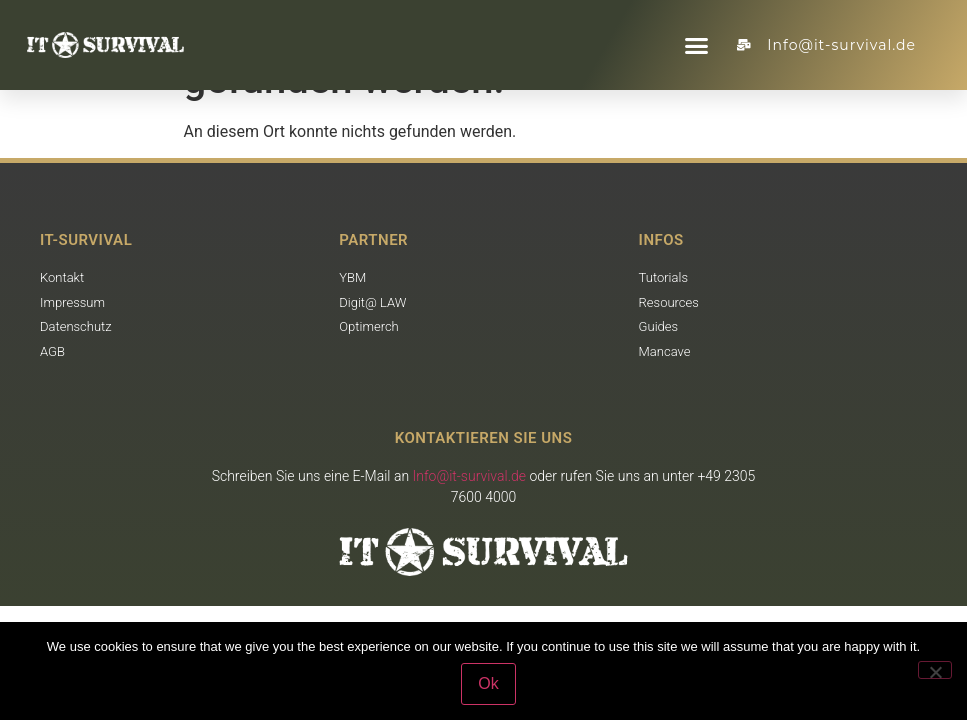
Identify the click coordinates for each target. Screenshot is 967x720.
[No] (935, 670)
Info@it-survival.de (469, 476)
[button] (697, 45)
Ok (488, 683)
